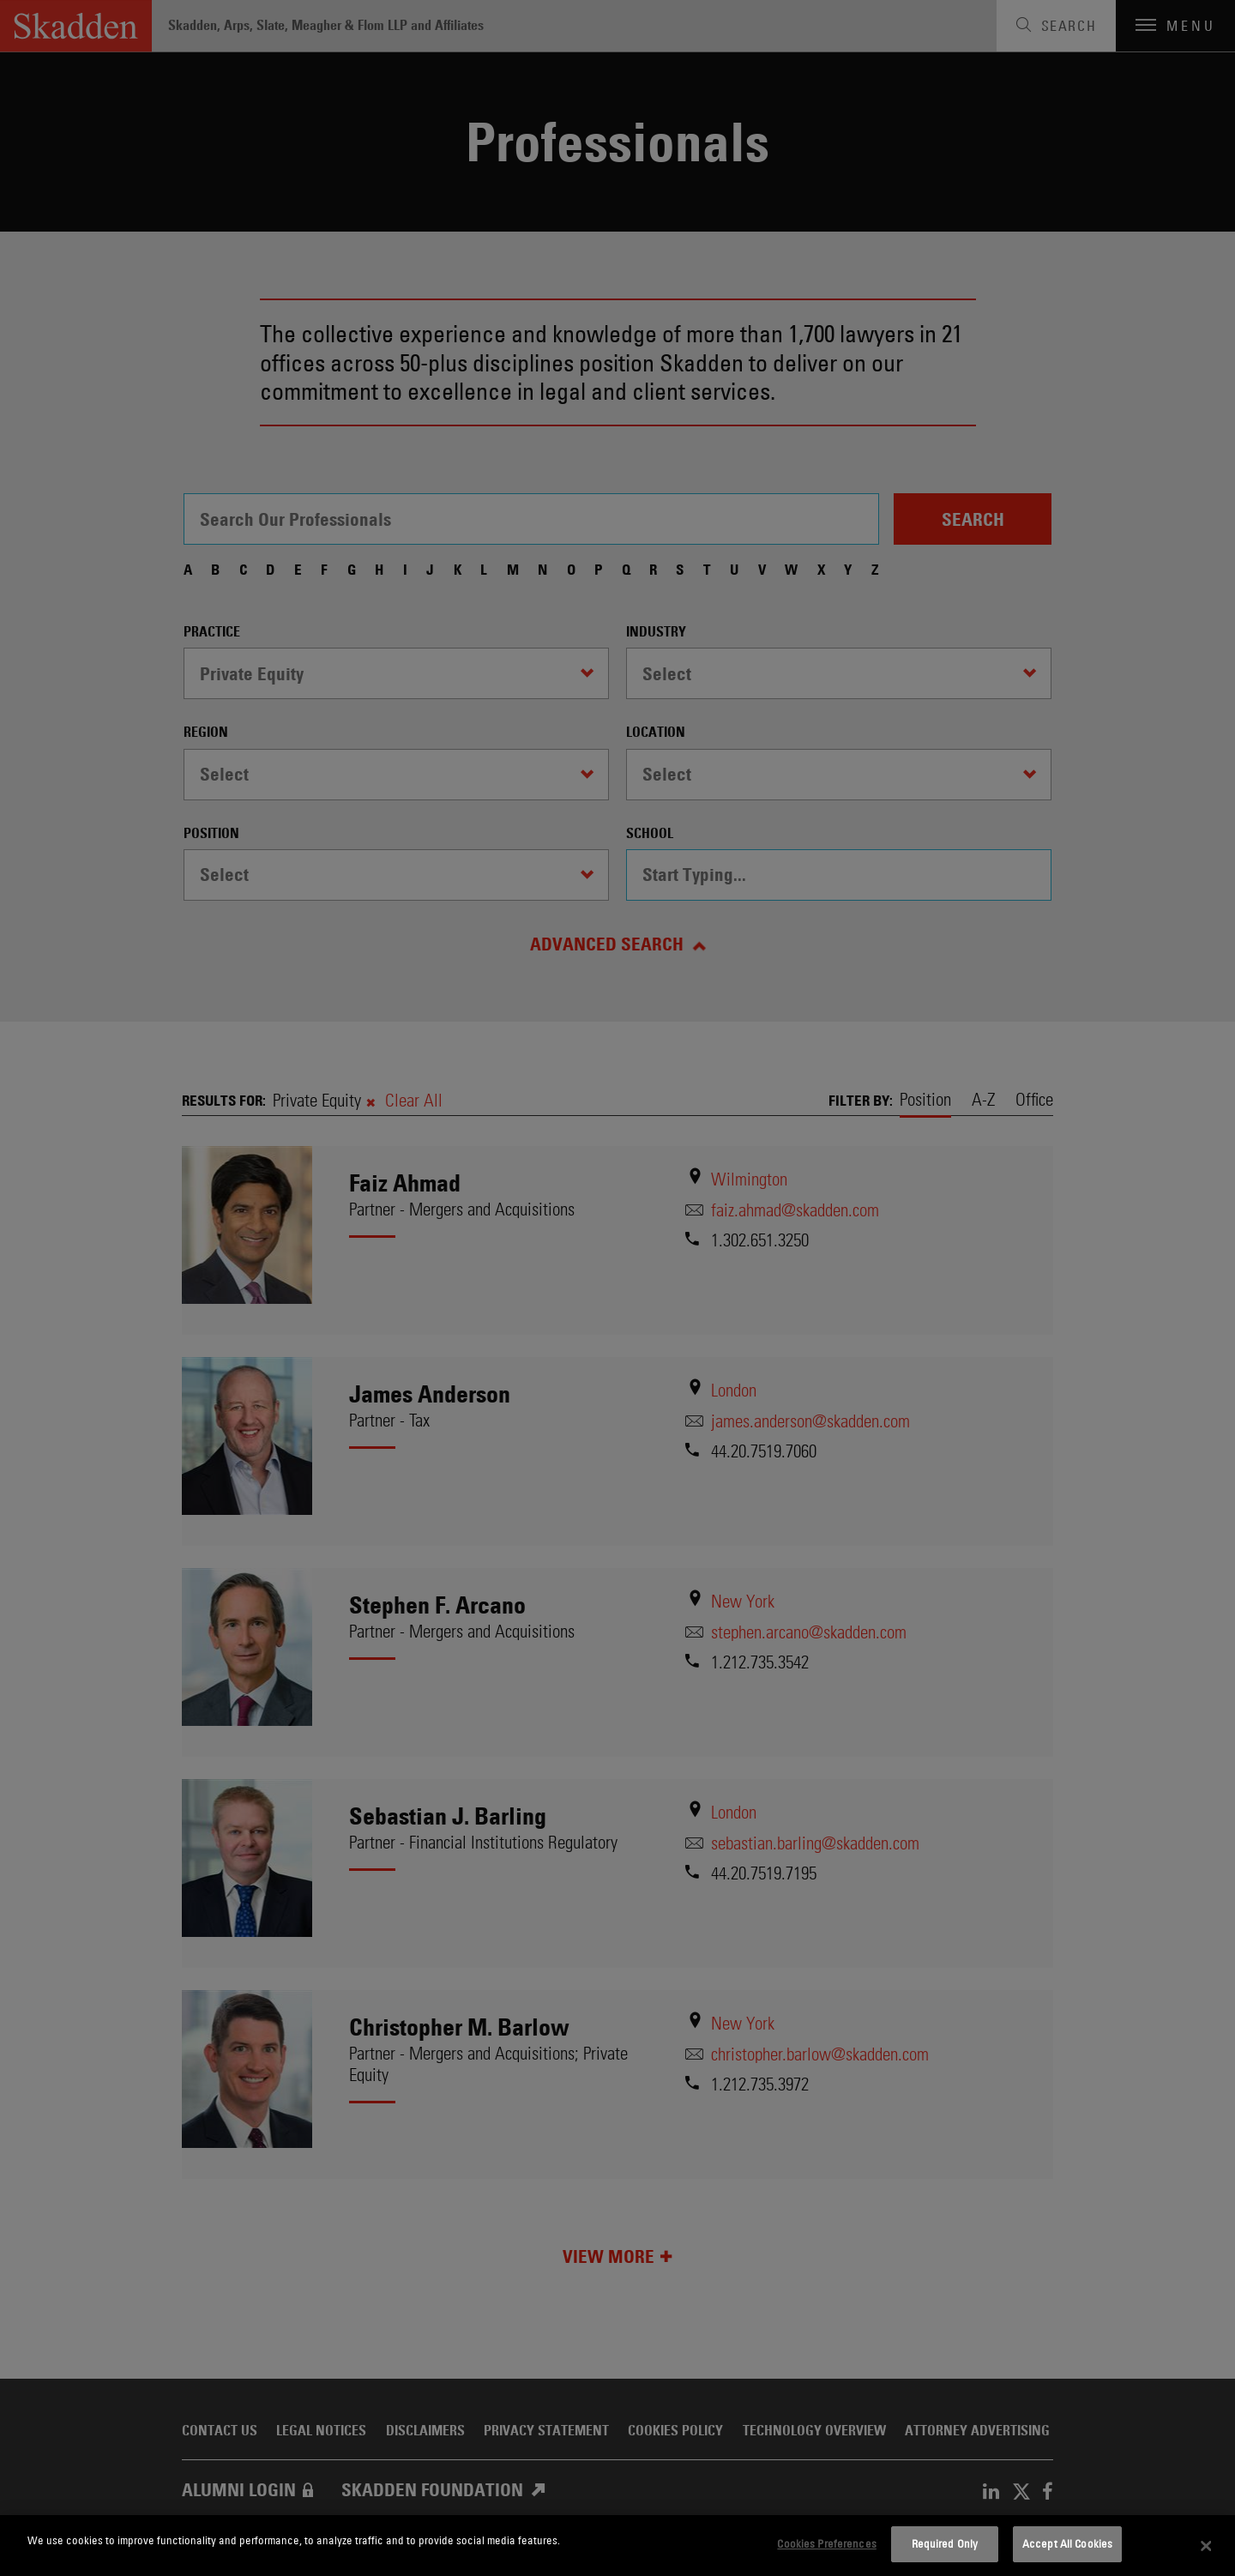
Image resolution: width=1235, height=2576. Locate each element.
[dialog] (617, 2545)
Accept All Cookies (1067, 2543)
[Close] (1207, 2546)
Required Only (945, 2543)
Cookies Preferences (826, 2543)
